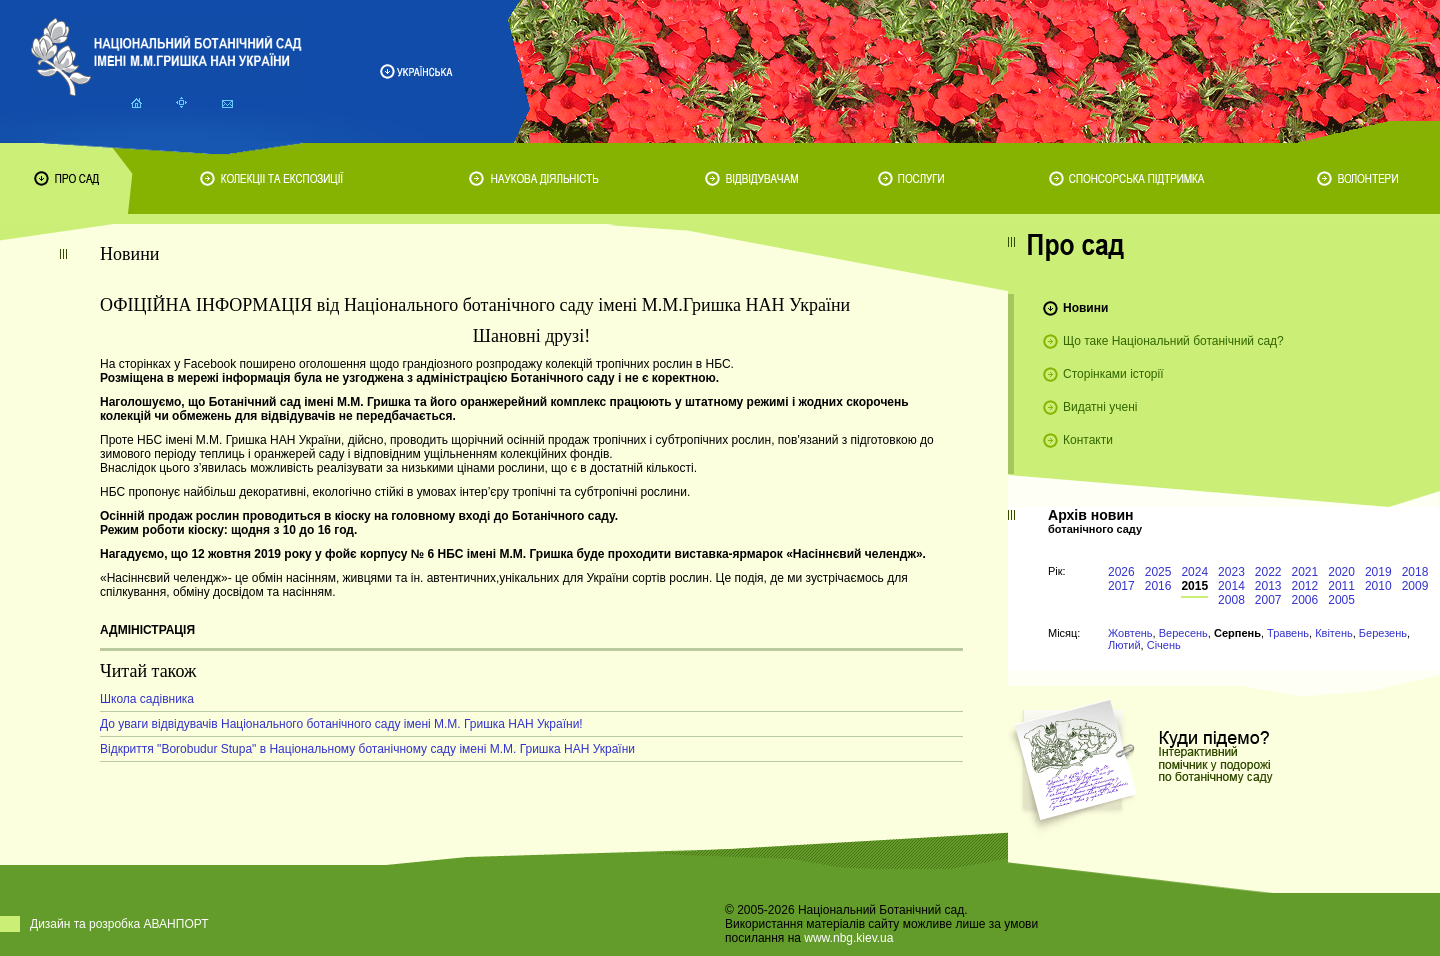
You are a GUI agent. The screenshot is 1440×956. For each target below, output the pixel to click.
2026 (1121, 572)
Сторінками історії (1113, 374)
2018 (1415, 572)
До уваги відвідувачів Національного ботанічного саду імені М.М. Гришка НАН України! (341, 724)
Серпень (1237, 633)
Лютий (1124, 645)
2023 (1231, 572)
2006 (1305, 600)
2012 (1305, 586)
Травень (1288, 633)
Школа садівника (147, 699)
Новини (1085, 308)
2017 (1121, 586)
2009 (1415, 586)
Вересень (1183, 633)
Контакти (1088, 440)
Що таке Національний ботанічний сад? (1173, 341)
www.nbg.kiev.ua (848, 938)
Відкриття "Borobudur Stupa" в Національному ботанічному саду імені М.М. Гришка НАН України (367, 749)
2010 (1378, 586)
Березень (1383, 633)
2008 (1231, 600)
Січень (1164, 645)
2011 (1341, 586)
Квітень (1334, 633)
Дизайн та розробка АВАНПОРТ (119, 924)
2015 (1194, 586)
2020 (1341, 572)
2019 (1378, 572)
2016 (1158, 586)
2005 (1341, 600)
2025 (1158, 572)
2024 (1194, 572)
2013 (1268, 586)
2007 (1268, 600)
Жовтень (1130, 633)
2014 (1231, 586)
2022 (1268, 572)
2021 (1305, 572)
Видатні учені (1100, 407)
